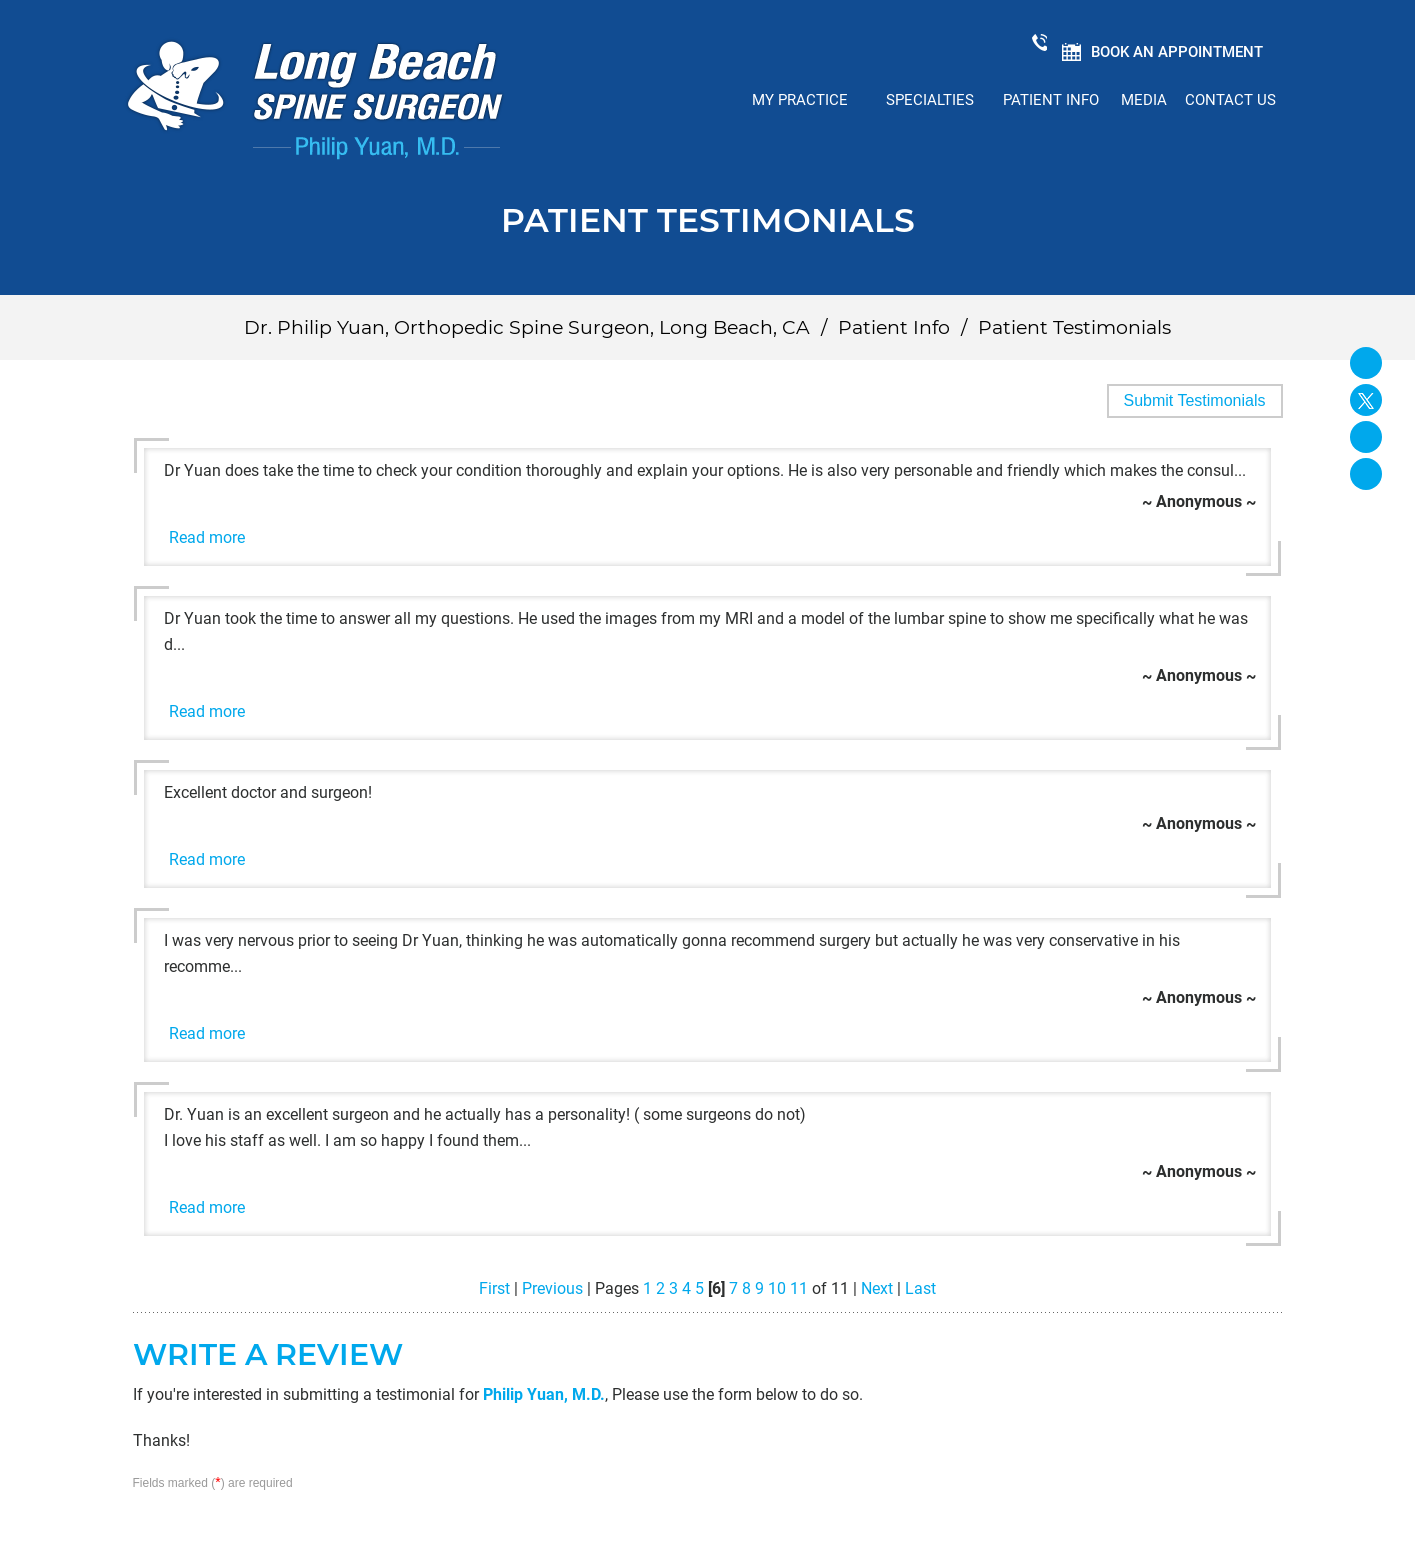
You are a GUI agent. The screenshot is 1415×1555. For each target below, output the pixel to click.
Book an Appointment (1176, 52)
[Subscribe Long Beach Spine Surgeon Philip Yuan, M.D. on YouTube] (1366, 474)
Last (920, 1288)
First (494, 1288)
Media (1144, 100)
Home (700, 100)
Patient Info (1051, 100)
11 (799, 1288)
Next (877, 1288)
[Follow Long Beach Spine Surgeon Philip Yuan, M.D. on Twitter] (1366, 400)
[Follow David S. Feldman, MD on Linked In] (1366, 437)
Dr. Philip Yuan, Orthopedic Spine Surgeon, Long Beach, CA (527, 327)
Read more (207, 537)
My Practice (800, 100)
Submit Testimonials (1195, 400)
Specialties (930, 100)
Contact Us (1230, 100)
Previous (552, 1288)
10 (777, 1288)
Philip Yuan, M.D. (544, 1394)
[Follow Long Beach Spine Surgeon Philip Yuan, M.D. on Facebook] (1366, 363)
